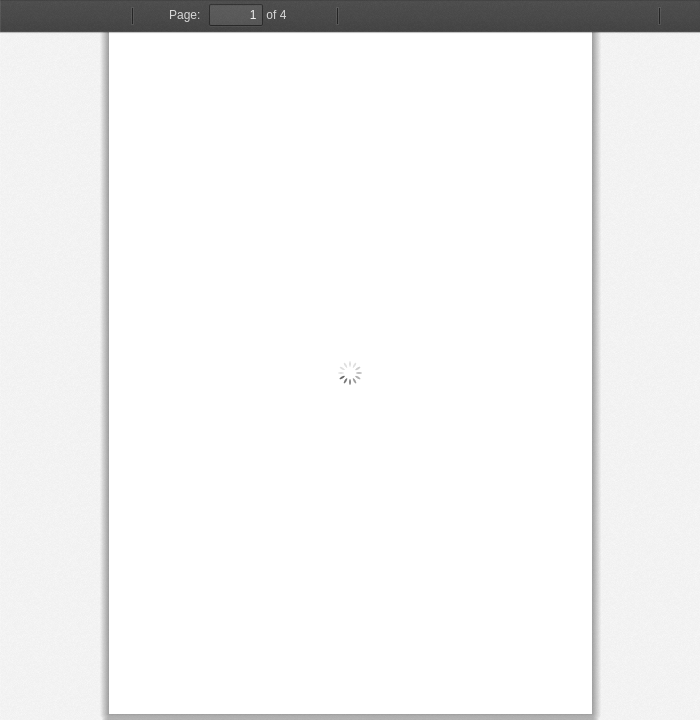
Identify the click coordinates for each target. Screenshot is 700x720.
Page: (184, 15)
